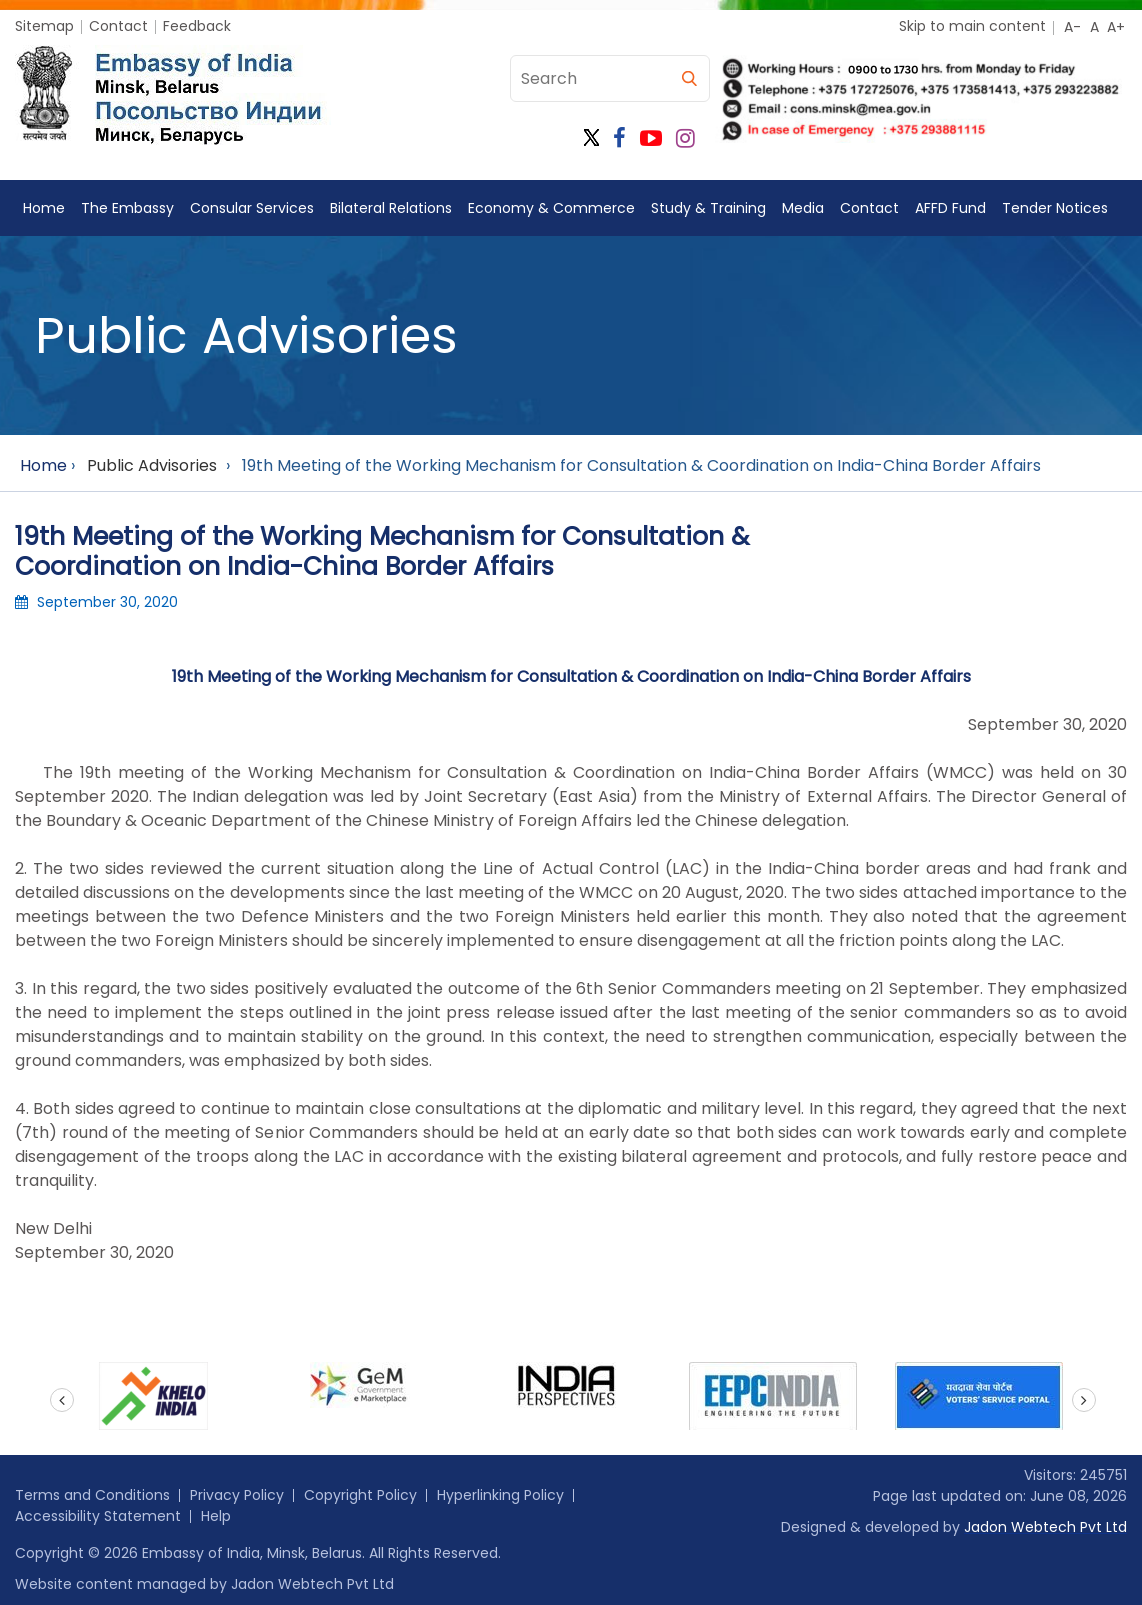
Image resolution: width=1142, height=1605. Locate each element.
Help (216, 1516)
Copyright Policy (360, 1495)
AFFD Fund (950, 208)
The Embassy (127, 208)
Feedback (197, 26)
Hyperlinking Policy (500, 1495)
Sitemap (44, 26)
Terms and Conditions (92, 1495)
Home (44, 208)
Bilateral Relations (391, 208)
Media (803, 208)
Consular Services (252, 208)
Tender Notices (1055, 208)
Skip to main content (972, 26)
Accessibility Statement (98, 1516)
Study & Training (708, 208)
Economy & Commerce (551, 208)
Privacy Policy (237, 1495)
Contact (118, 26)
